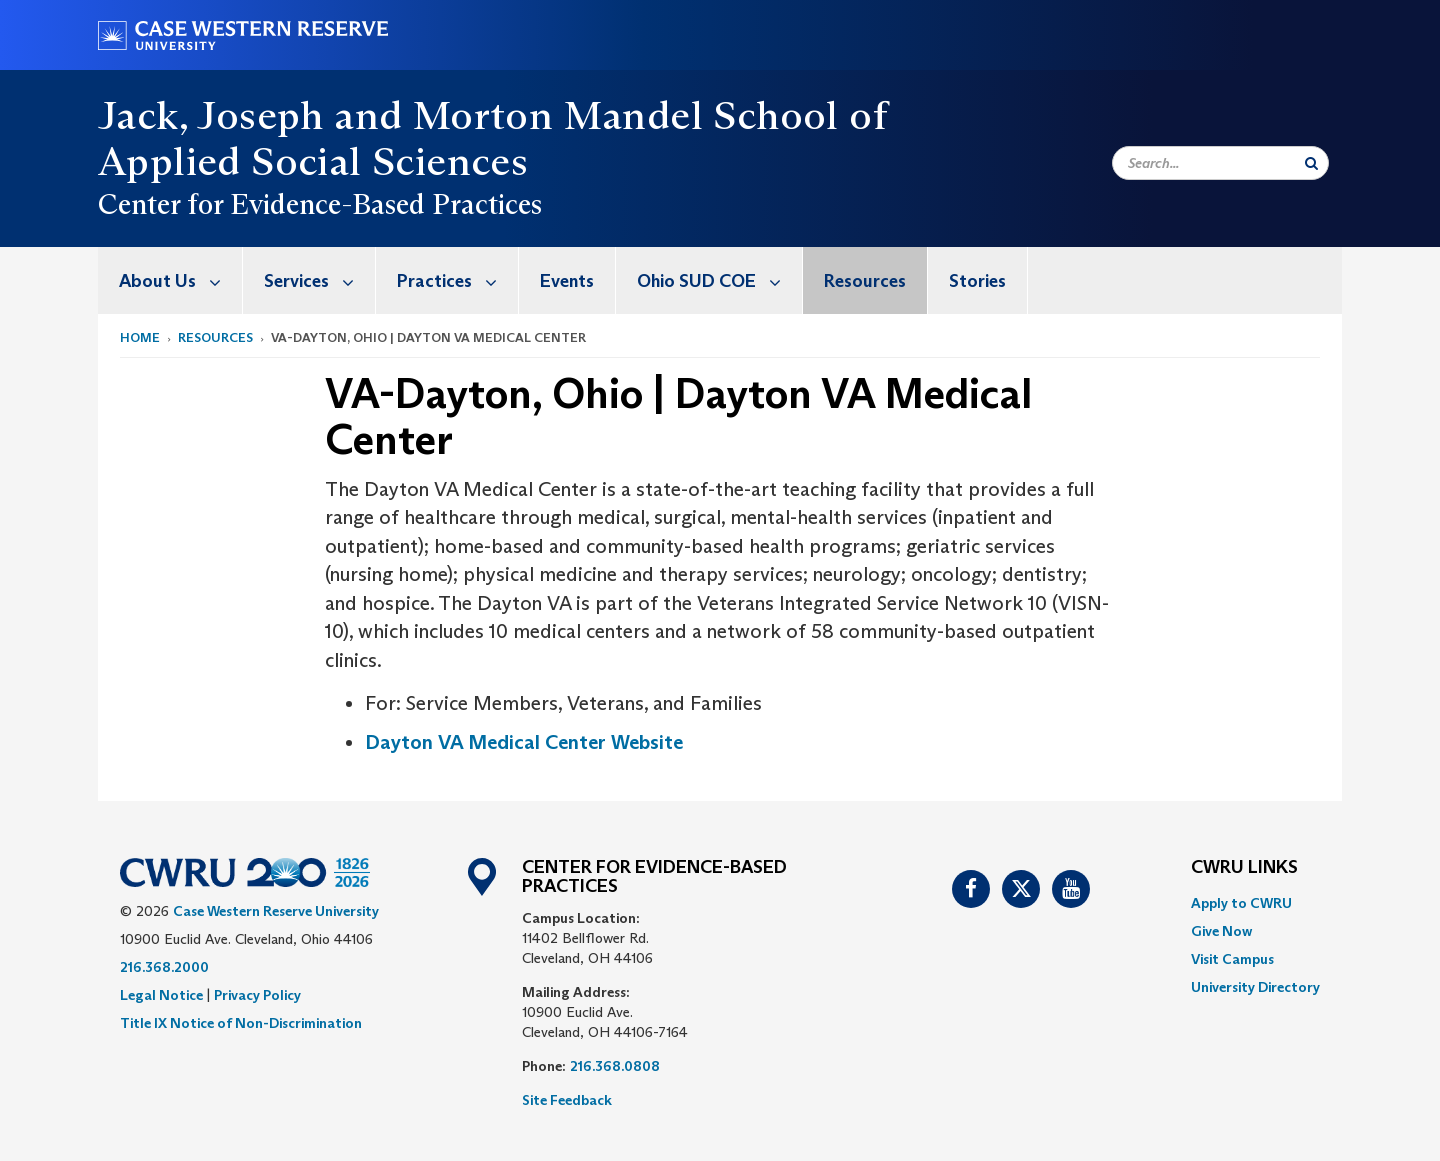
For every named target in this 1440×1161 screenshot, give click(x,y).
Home (140, 337)
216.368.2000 (164, 967)
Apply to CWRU (1241, 903)
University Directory (1255, 987)
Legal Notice (161, 995)
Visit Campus (1232, 959)
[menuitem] (170, 280)
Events (567, 281)
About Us (180, 280)
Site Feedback (567, 1100)
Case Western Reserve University (276, 911)
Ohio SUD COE (719, 280)
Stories (977, 281)
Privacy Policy (257, 995)
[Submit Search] (1311, 163)
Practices (457, 280)
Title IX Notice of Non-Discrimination (241, 1023)
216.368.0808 (615, 1066)
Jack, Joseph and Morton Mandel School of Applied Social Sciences (492, 138)
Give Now (1221, 931)
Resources (865, 281)
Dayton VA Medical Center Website (524, 742)
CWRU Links (1244, 868)
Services (319, 280)
